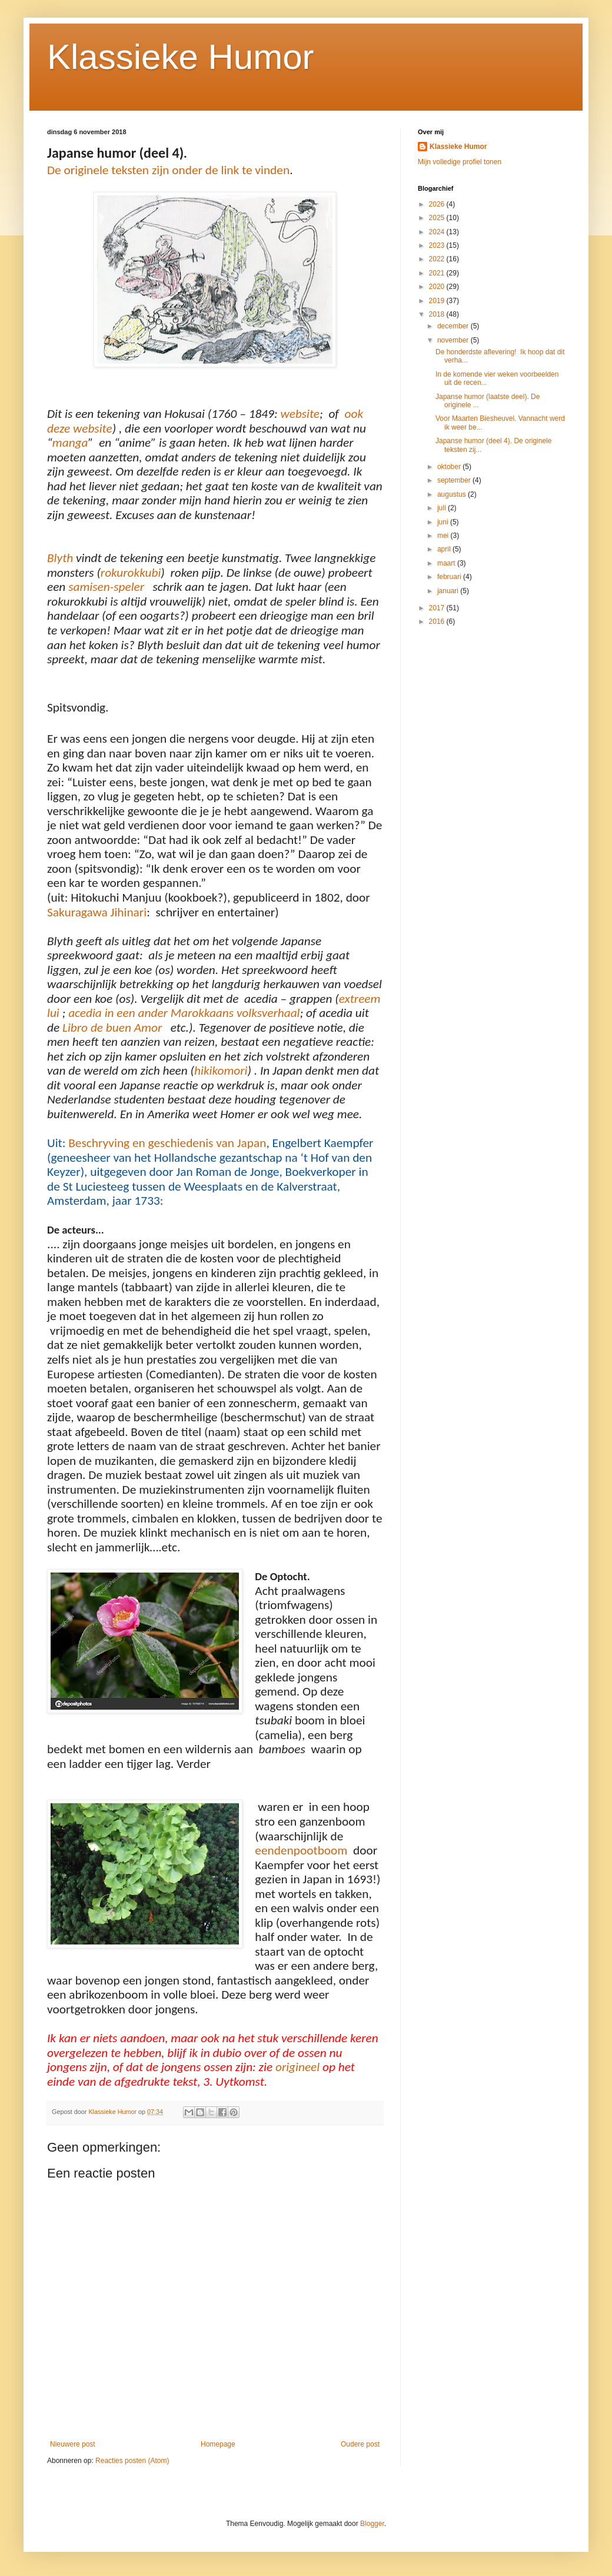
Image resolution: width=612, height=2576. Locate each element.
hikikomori (220, 1070)
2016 (438, 621)
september (455, 480)
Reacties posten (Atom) (132, 2461)
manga (70, 442)
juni (443, 522)
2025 (438, 218)
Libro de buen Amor (113, 1027)
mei (444, 535)
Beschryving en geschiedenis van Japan (167, 1143)
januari (448, 591)
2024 (438, 232)
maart (447, 563)
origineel (297, 2067)
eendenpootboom (301, 1850)
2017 (438, 608)
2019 (438, 301)
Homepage (218, 2444)
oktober (450, 467)
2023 (438, 245)
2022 (438, 259)
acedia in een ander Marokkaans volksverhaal (184, 1013)
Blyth (60, 558)
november (454, 340)
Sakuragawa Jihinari (97, 912)
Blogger (372, 2524)
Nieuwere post (72, 2444)
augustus (452, 494)
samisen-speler (106, 586)
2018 (438, 314)
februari (450, 577)
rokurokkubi (131, 572)
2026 (438, 204)
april (445, 549)
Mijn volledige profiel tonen (459, 162)
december (454, 326)
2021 (438, 273)
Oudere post (360, 2444)
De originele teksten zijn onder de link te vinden (168, 170)
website (300, 413)
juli (442, 508)
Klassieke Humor (180, 57)
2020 (438, 286)
